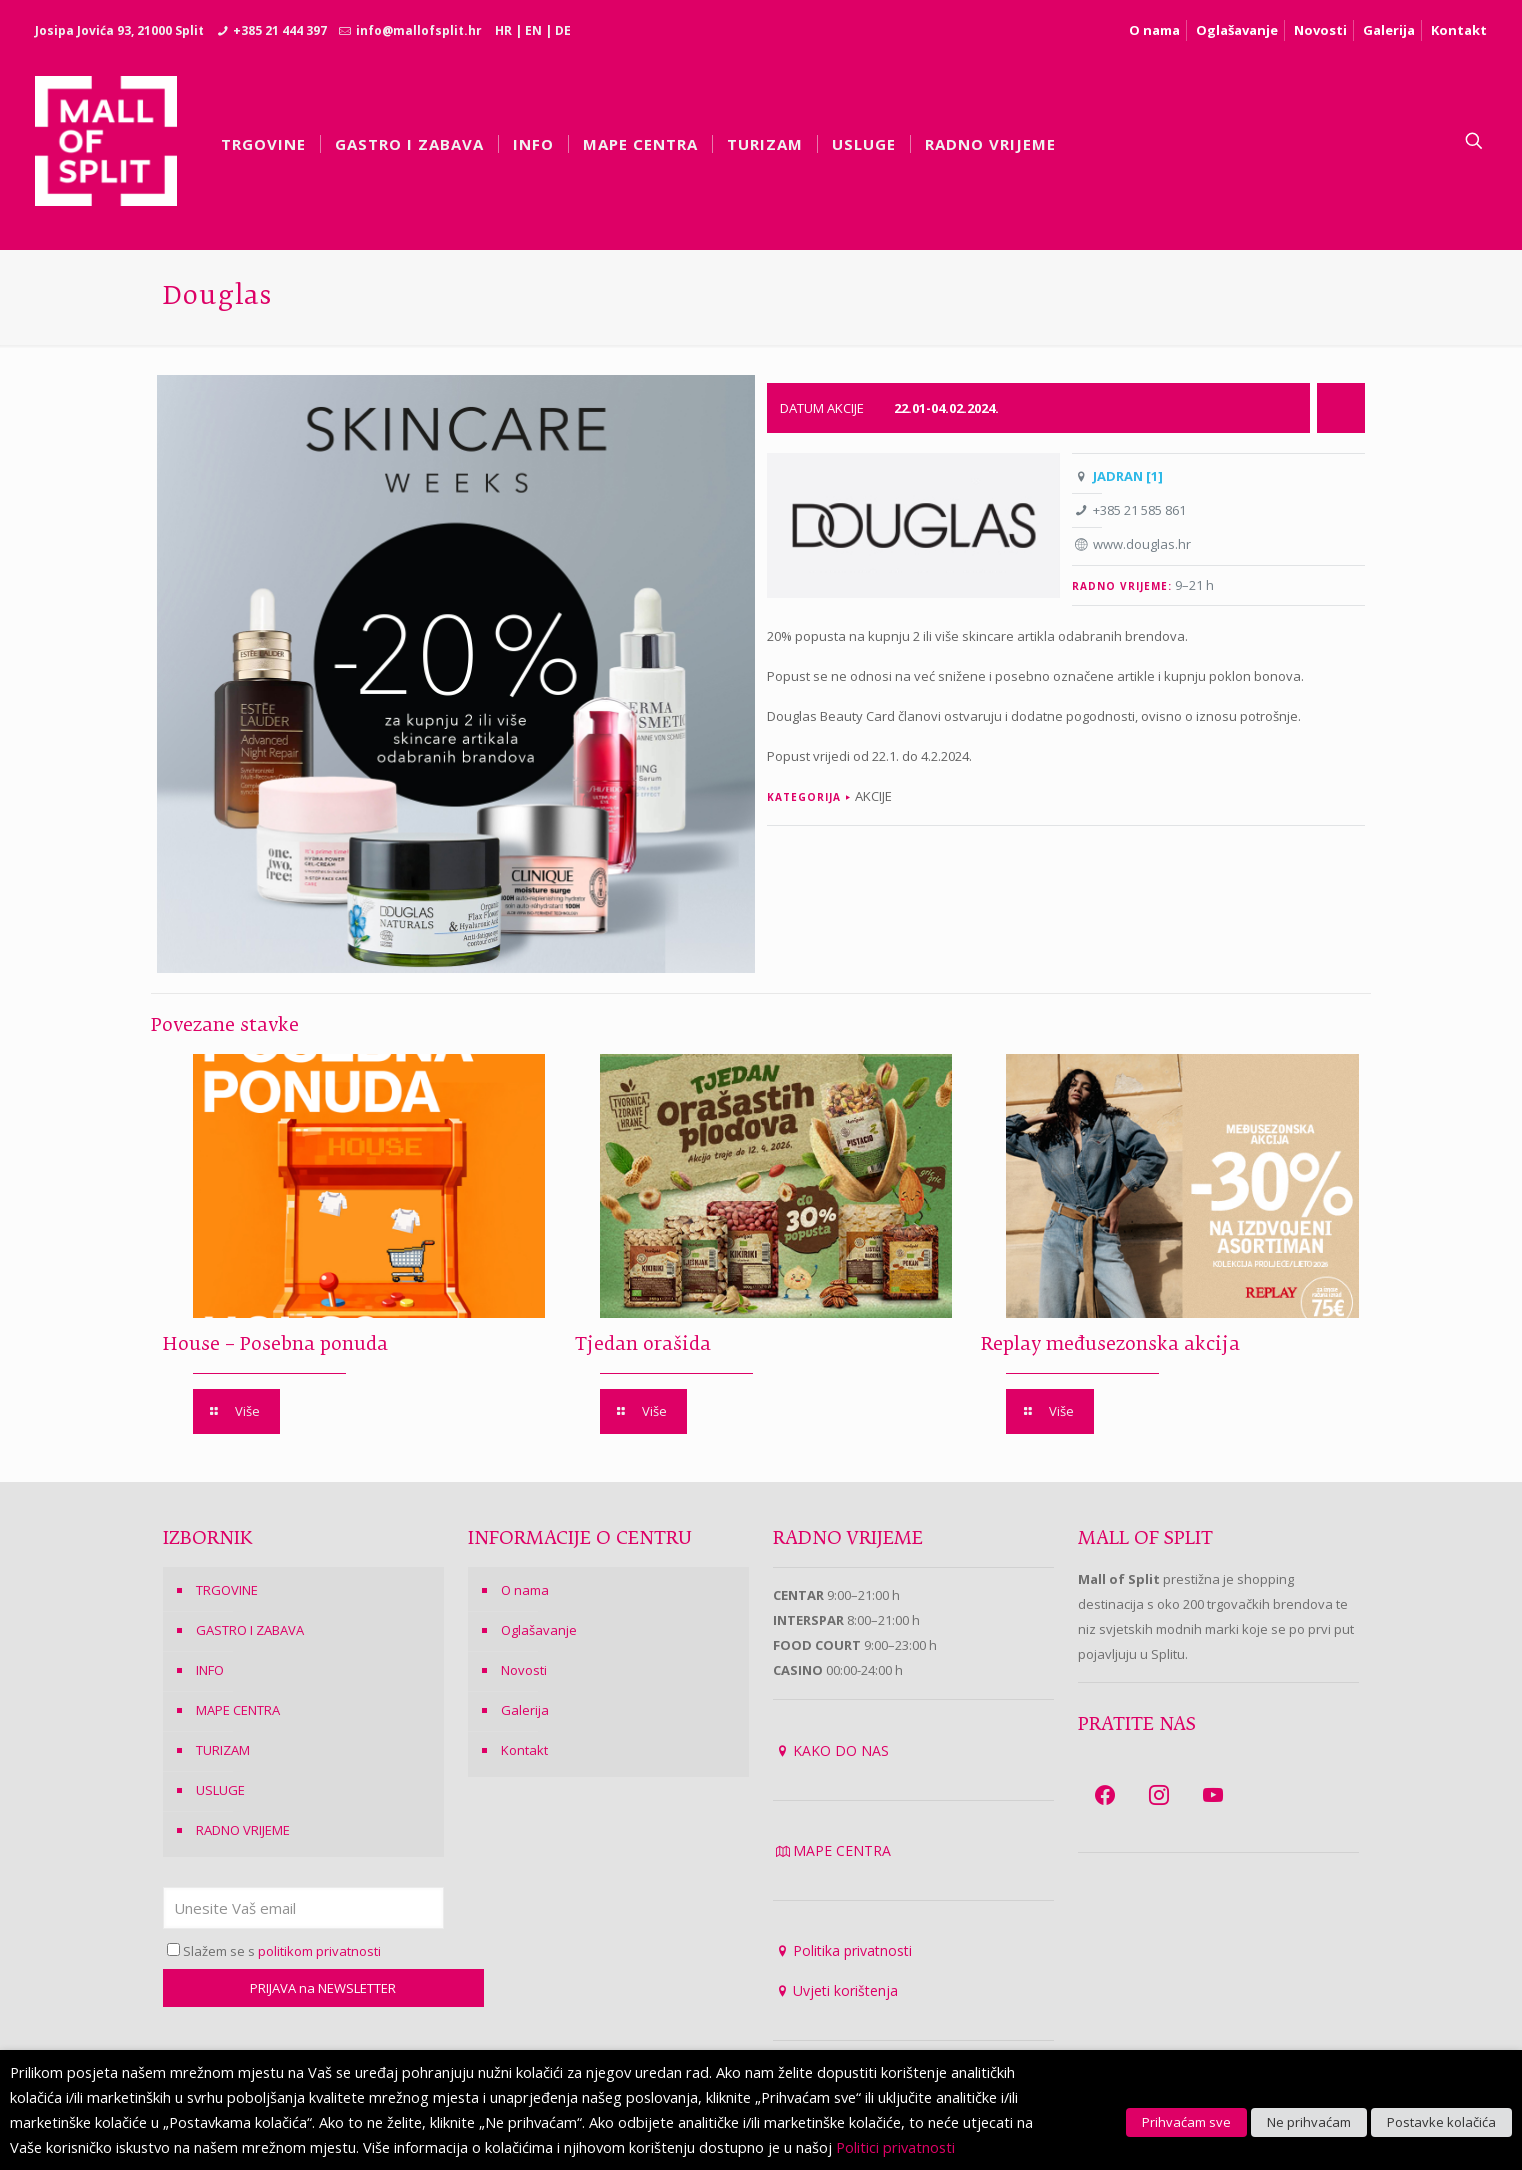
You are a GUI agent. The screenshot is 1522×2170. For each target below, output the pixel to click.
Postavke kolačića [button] (1441, 2122)
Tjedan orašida (640, 1345)
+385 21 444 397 (280, 30)
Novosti (1320, 30)
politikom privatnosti (319, 1951)
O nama (1154, 30)
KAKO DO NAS (841, 1750)
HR (503, 30)
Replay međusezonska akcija (1108, 1345)
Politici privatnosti (895, 2147)
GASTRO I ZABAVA (250, 1630)
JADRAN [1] (1128, 476)
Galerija (1389, 30)
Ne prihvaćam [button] (1309, 2122)
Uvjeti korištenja (845, 1990)
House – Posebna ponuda (275, 1345)
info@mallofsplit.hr (419, 30)
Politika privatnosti (852, 1950)
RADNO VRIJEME (243, 1830)
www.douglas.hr (1142, 544)
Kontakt (1459, 30)
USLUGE (220, 1790)
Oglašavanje (1237, 30)
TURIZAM (223, 1750)
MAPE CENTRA (238, 1710)
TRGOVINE (227, 1590)
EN (533, 30)
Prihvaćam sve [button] (1186, 2122)
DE (563, 30)
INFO (210, 1670)
